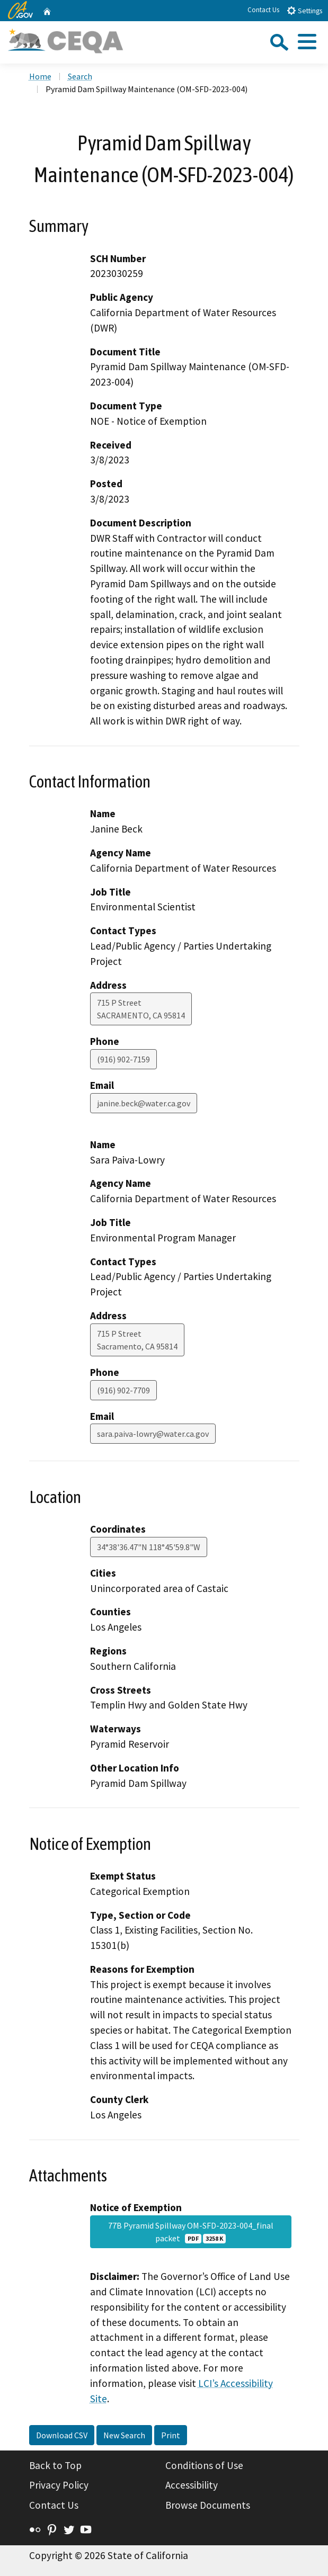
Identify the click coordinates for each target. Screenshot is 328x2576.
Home (40, 76)
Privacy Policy (58, 2485)
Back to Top (55, 2465)
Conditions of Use (204, 2465)
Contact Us (263, 9)
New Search (124, 2435)
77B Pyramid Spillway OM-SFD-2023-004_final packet (190, 2231)
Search (80, 76)
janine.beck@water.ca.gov (143, 1103)
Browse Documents (207, 2505)
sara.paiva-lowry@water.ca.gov (153, 1433)
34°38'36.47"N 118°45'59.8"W (148, 1547)
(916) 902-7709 (123, 1390)
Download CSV (61, 2435)
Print (170, 2435)
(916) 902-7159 (123, 1059)
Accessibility (191, 2485)
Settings (304, 10)
